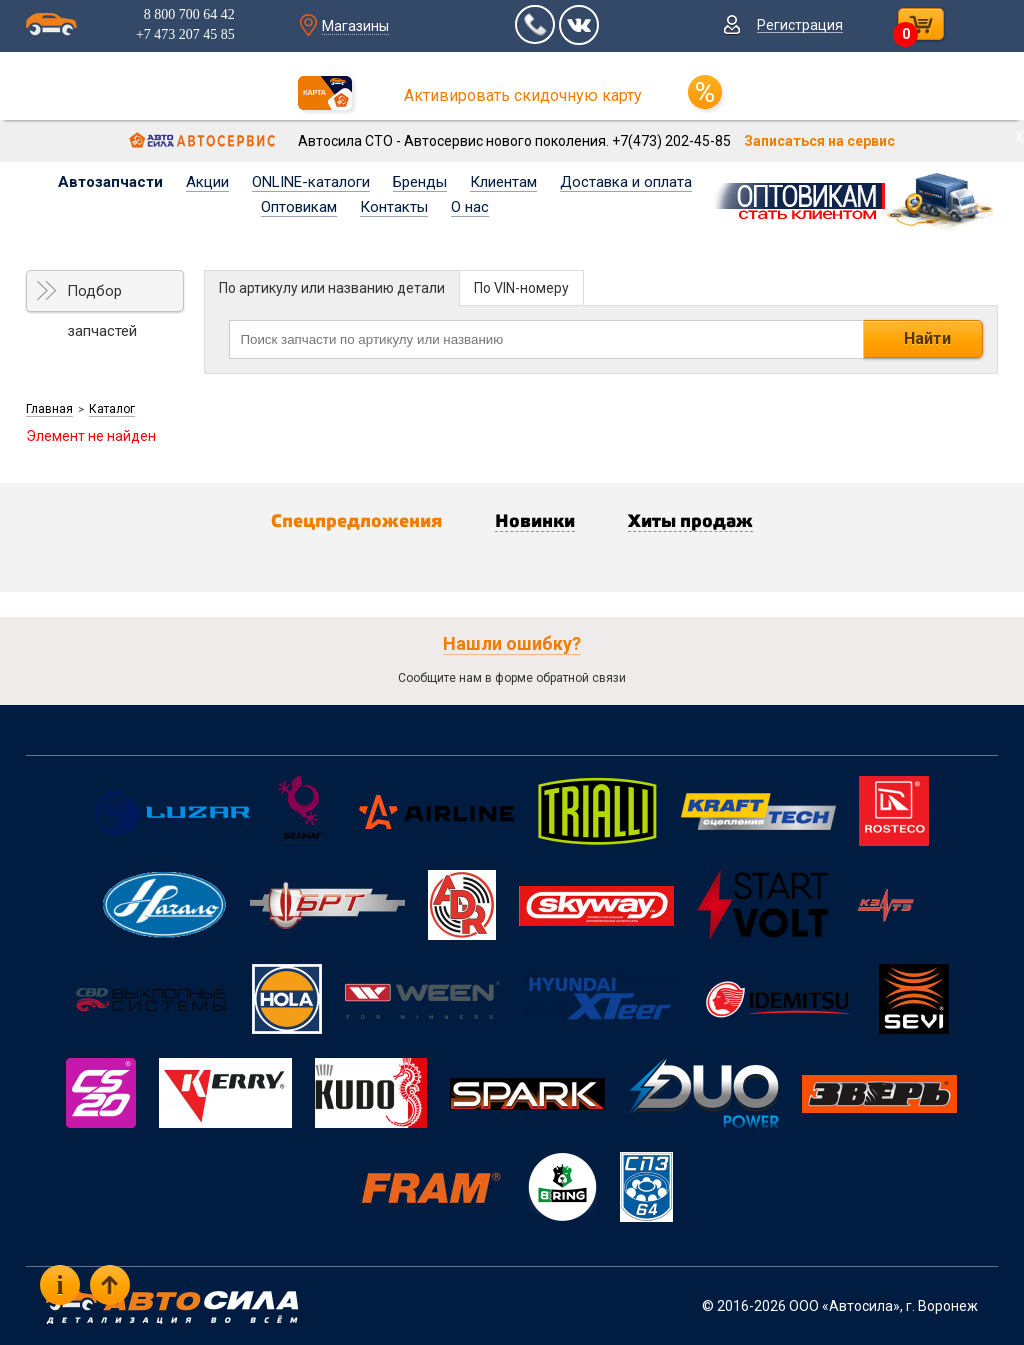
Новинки (535, 522)
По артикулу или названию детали (332, 288)
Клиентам (503, 182)
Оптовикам (299, 207)
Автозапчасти (110, 182)
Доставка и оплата (626, 182)
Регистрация (800, 25)
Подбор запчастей (102, 297)
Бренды (420, 182)
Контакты (394, 207)
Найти (927, 338)
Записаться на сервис (819, 141)
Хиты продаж (690, 522)
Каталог (112, 409)
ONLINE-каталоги (311, 182)
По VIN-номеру (521, 288)
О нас (470, 207)
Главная (49, 409)
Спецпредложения (356, 522)
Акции (207, 182)
